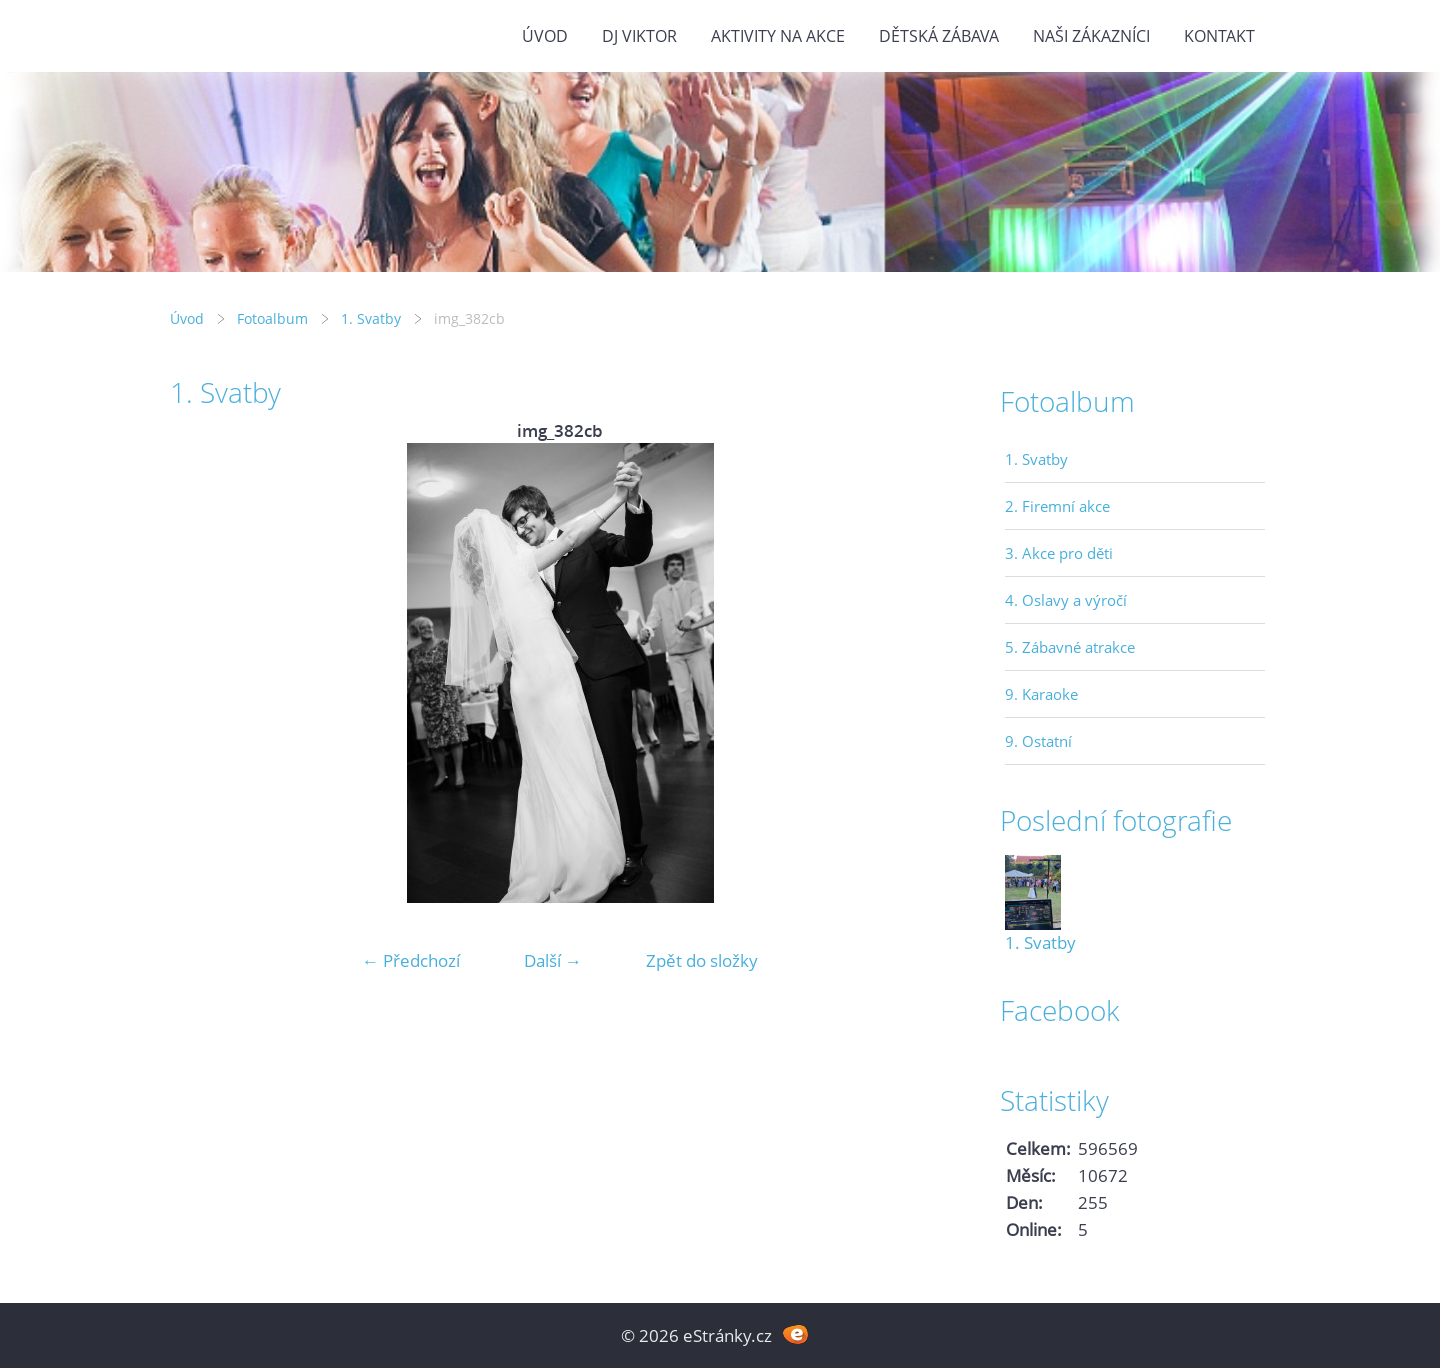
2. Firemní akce (1057, 506)
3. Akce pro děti (1059, 553)
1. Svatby (371, 318)
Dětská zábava (939, 36)
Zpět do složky (702, 960)
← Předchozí (411, 960)
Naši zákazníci (1091, 36)
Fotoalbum (272, 318)
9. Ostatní (1038, 741)
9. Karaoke (1041, 694)
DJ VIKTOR (639, 36)
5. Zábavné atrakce (1070, 647)
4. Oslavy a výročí (1066, 600)
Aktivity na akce (778, 36)
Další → (553, 960)
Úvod (545, 36)
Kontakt (1219, 36)
